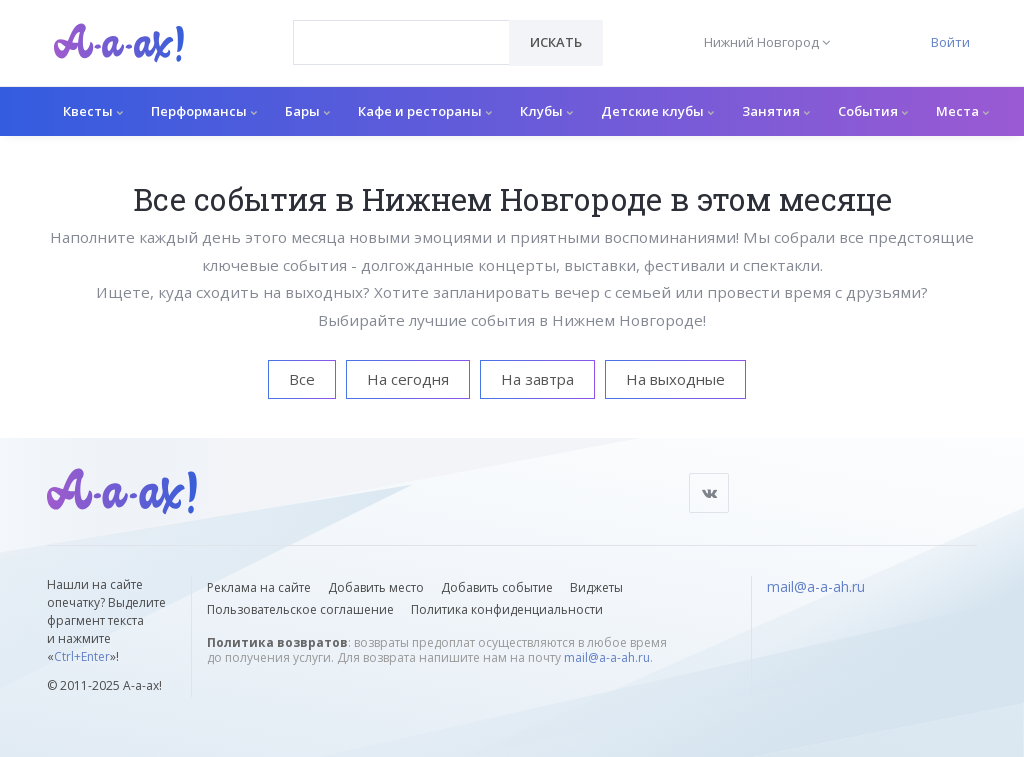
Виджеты (596, 587)
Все (302, 379)
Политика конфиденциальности (507, 609)
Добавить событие (497, 587)
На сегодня (408, 379)
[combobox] (401, 42)
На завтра (537, 379)
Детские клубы (657, 111)
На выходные (675, 379)
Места (962, 111)
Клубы (546, 111)
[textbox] (401, 28)
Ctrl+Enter (82, 656)
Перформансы (204, 111)
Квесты (93, 111)
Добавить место (376, 587)
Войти (950, 42)
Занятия (776, 111)
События (873, 111)
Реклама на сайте (259, 587)
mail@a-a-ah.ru (607, 657)
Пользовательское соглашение (300, 609)
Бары (307, 111)
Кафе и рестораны (425, 111)
